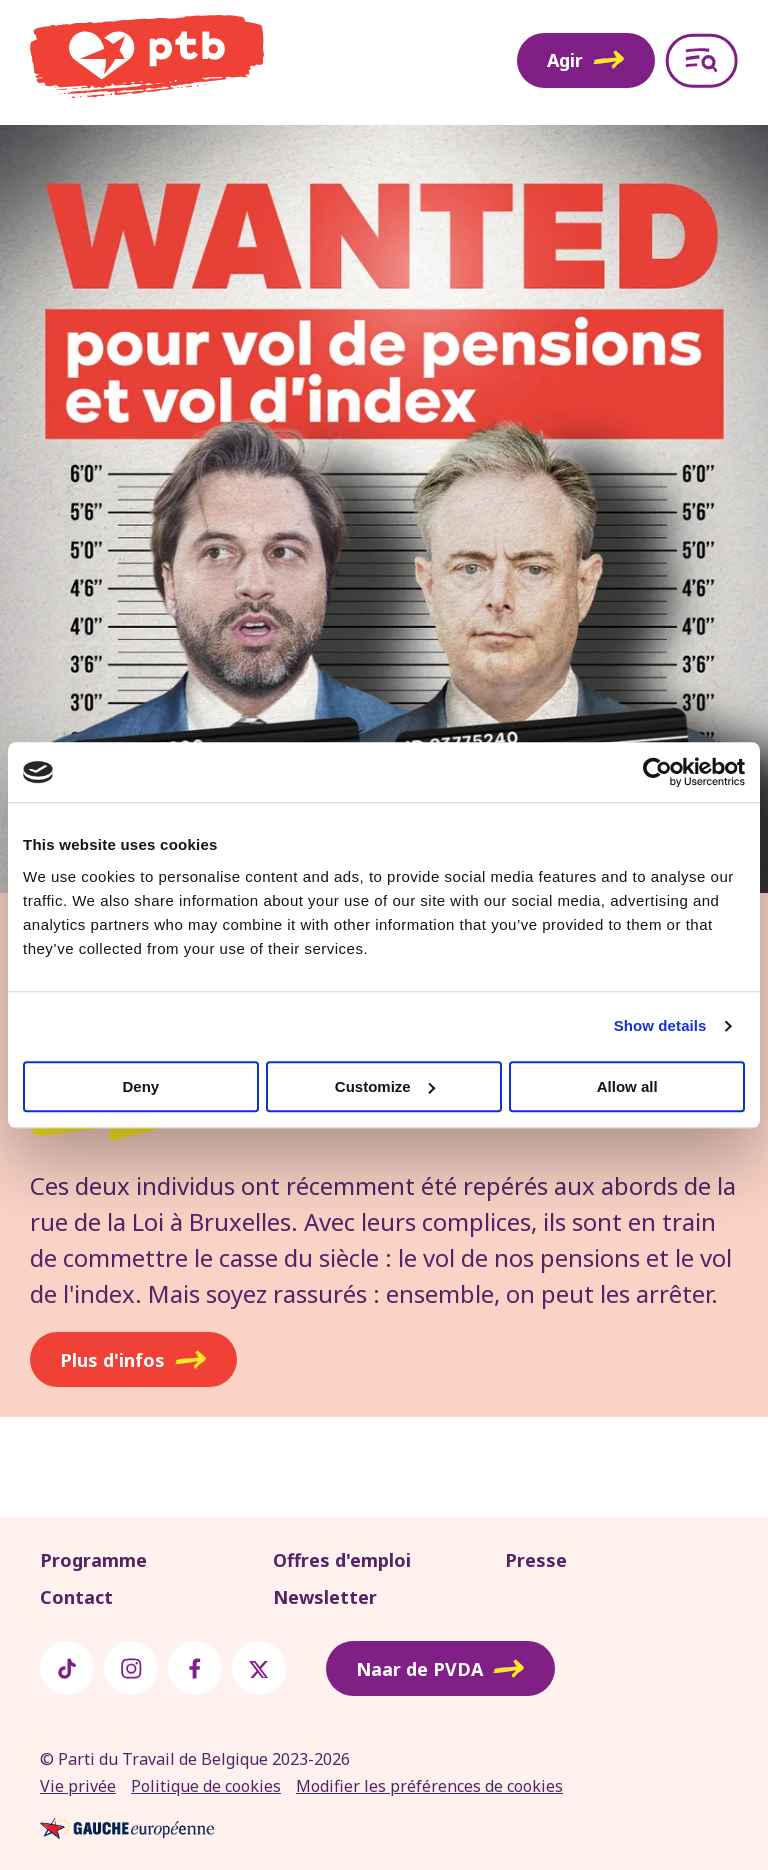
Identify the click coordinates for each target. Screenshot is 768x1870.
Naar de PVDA (440, 1669)
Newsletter (325, 1597)
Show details (660, 1025)
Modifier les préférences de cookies (429, 1786)
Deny (140, 1086)
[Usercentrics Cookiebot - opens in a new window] (657, 772)
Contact (76, 1597)
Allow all (627, 1086)
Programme (93, 1560)
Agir (586, 60)
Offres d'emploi (342, 1560)
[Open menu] (701, 60)
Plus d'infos (133, 1360)
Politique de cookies (206, 1786)
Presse (536, 1560)
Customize (385, 1086)
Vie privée (78, 1786)
